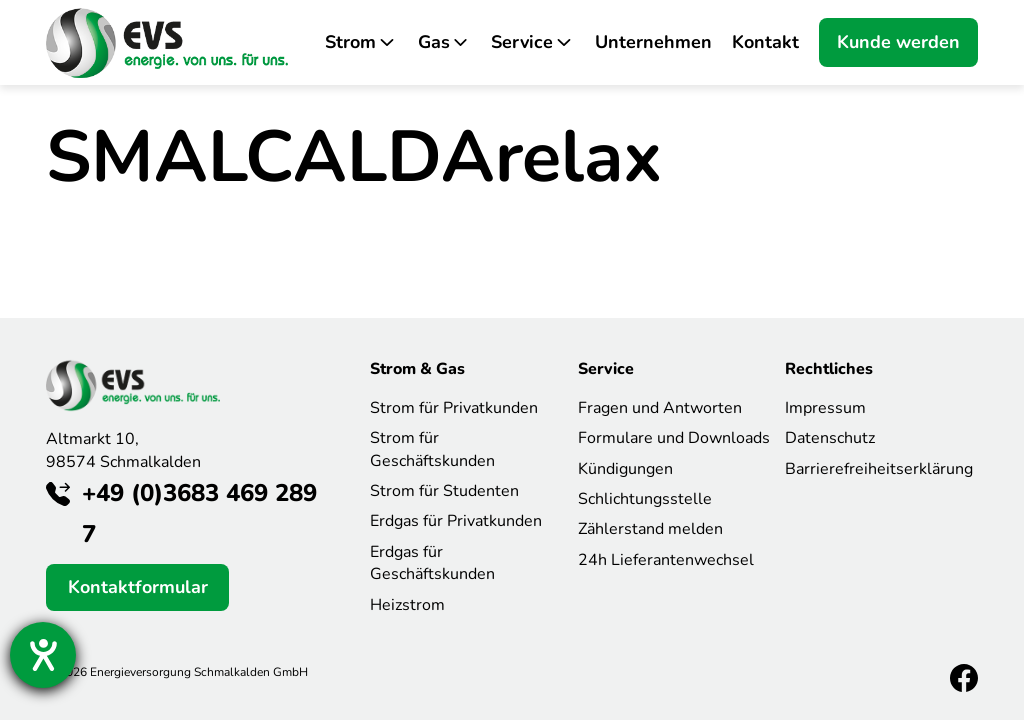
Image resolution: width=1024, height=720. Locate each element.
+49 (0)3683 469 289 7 (199, 513)
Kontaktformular (138, 587)
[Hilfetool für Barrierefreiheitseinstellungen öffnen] (43, 655)
